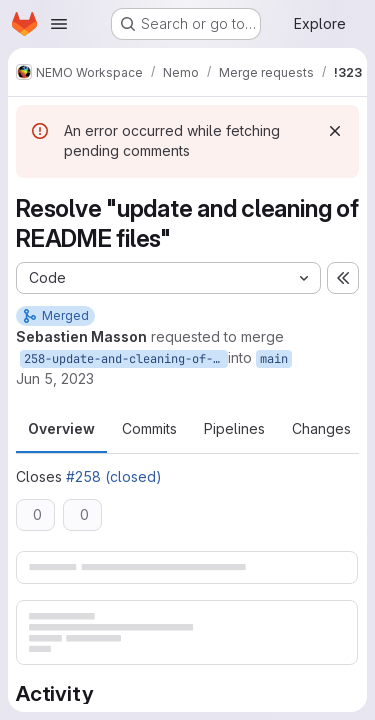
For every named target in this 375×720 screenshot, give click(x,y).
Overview (61, 428)
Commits (149, 428)
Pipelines (234, 428)
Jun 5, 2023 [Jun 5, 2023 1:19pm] (55, 378)
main (274, 359)
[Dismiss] (335, 131)
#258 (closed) (114, 476)
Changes (321, 428)
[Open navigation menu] (59, 24)
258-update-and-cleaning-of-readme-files (126, 359)
